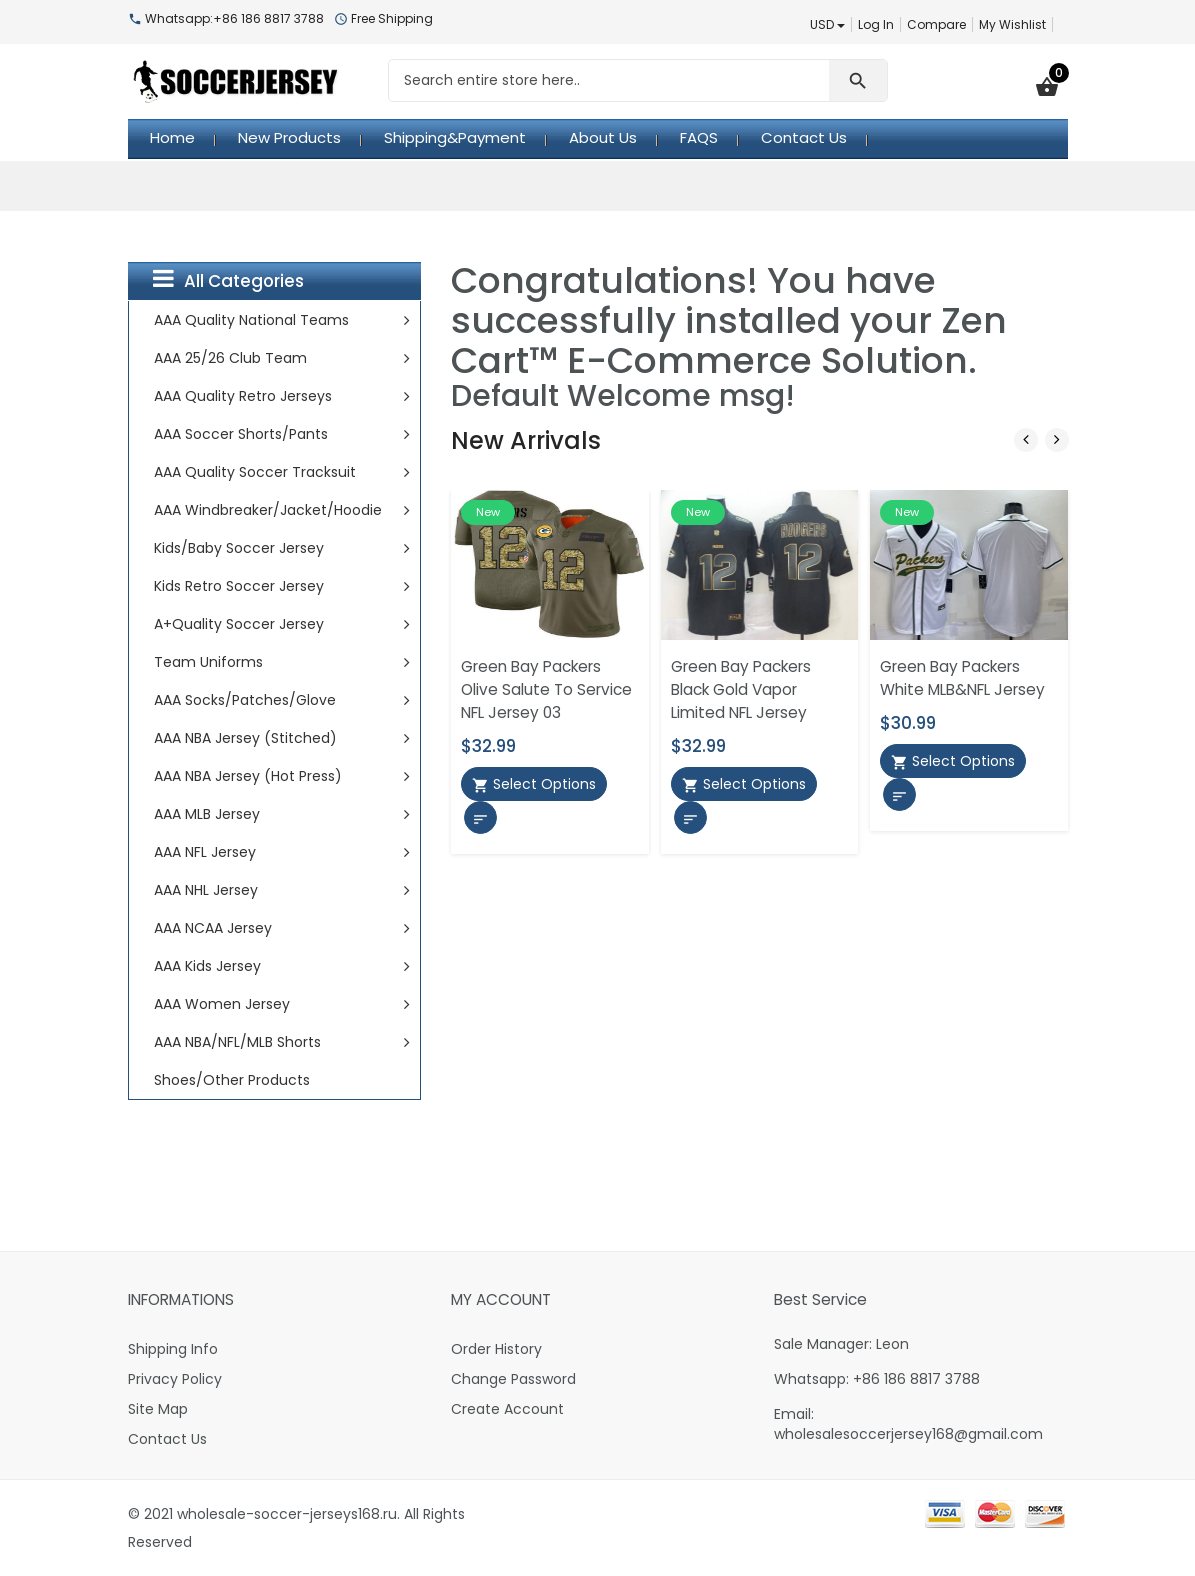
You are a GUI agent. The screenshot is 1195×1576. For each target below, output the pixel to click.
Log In (876, 24)
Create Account (507, 1409)
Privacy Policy (175, 1379)
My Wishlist (1012, 24)
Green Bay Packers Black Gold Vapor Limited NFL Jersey (741, 689)
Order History (496, 1349)
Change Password (513, 1379)
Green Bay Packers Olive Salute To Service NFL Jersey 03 (546, 689)
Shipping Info (173, 1349)
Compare (936, 24)
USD (827, 24)
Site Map (158, 1409)
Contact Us (167, 1439)
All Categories (228, 279)
